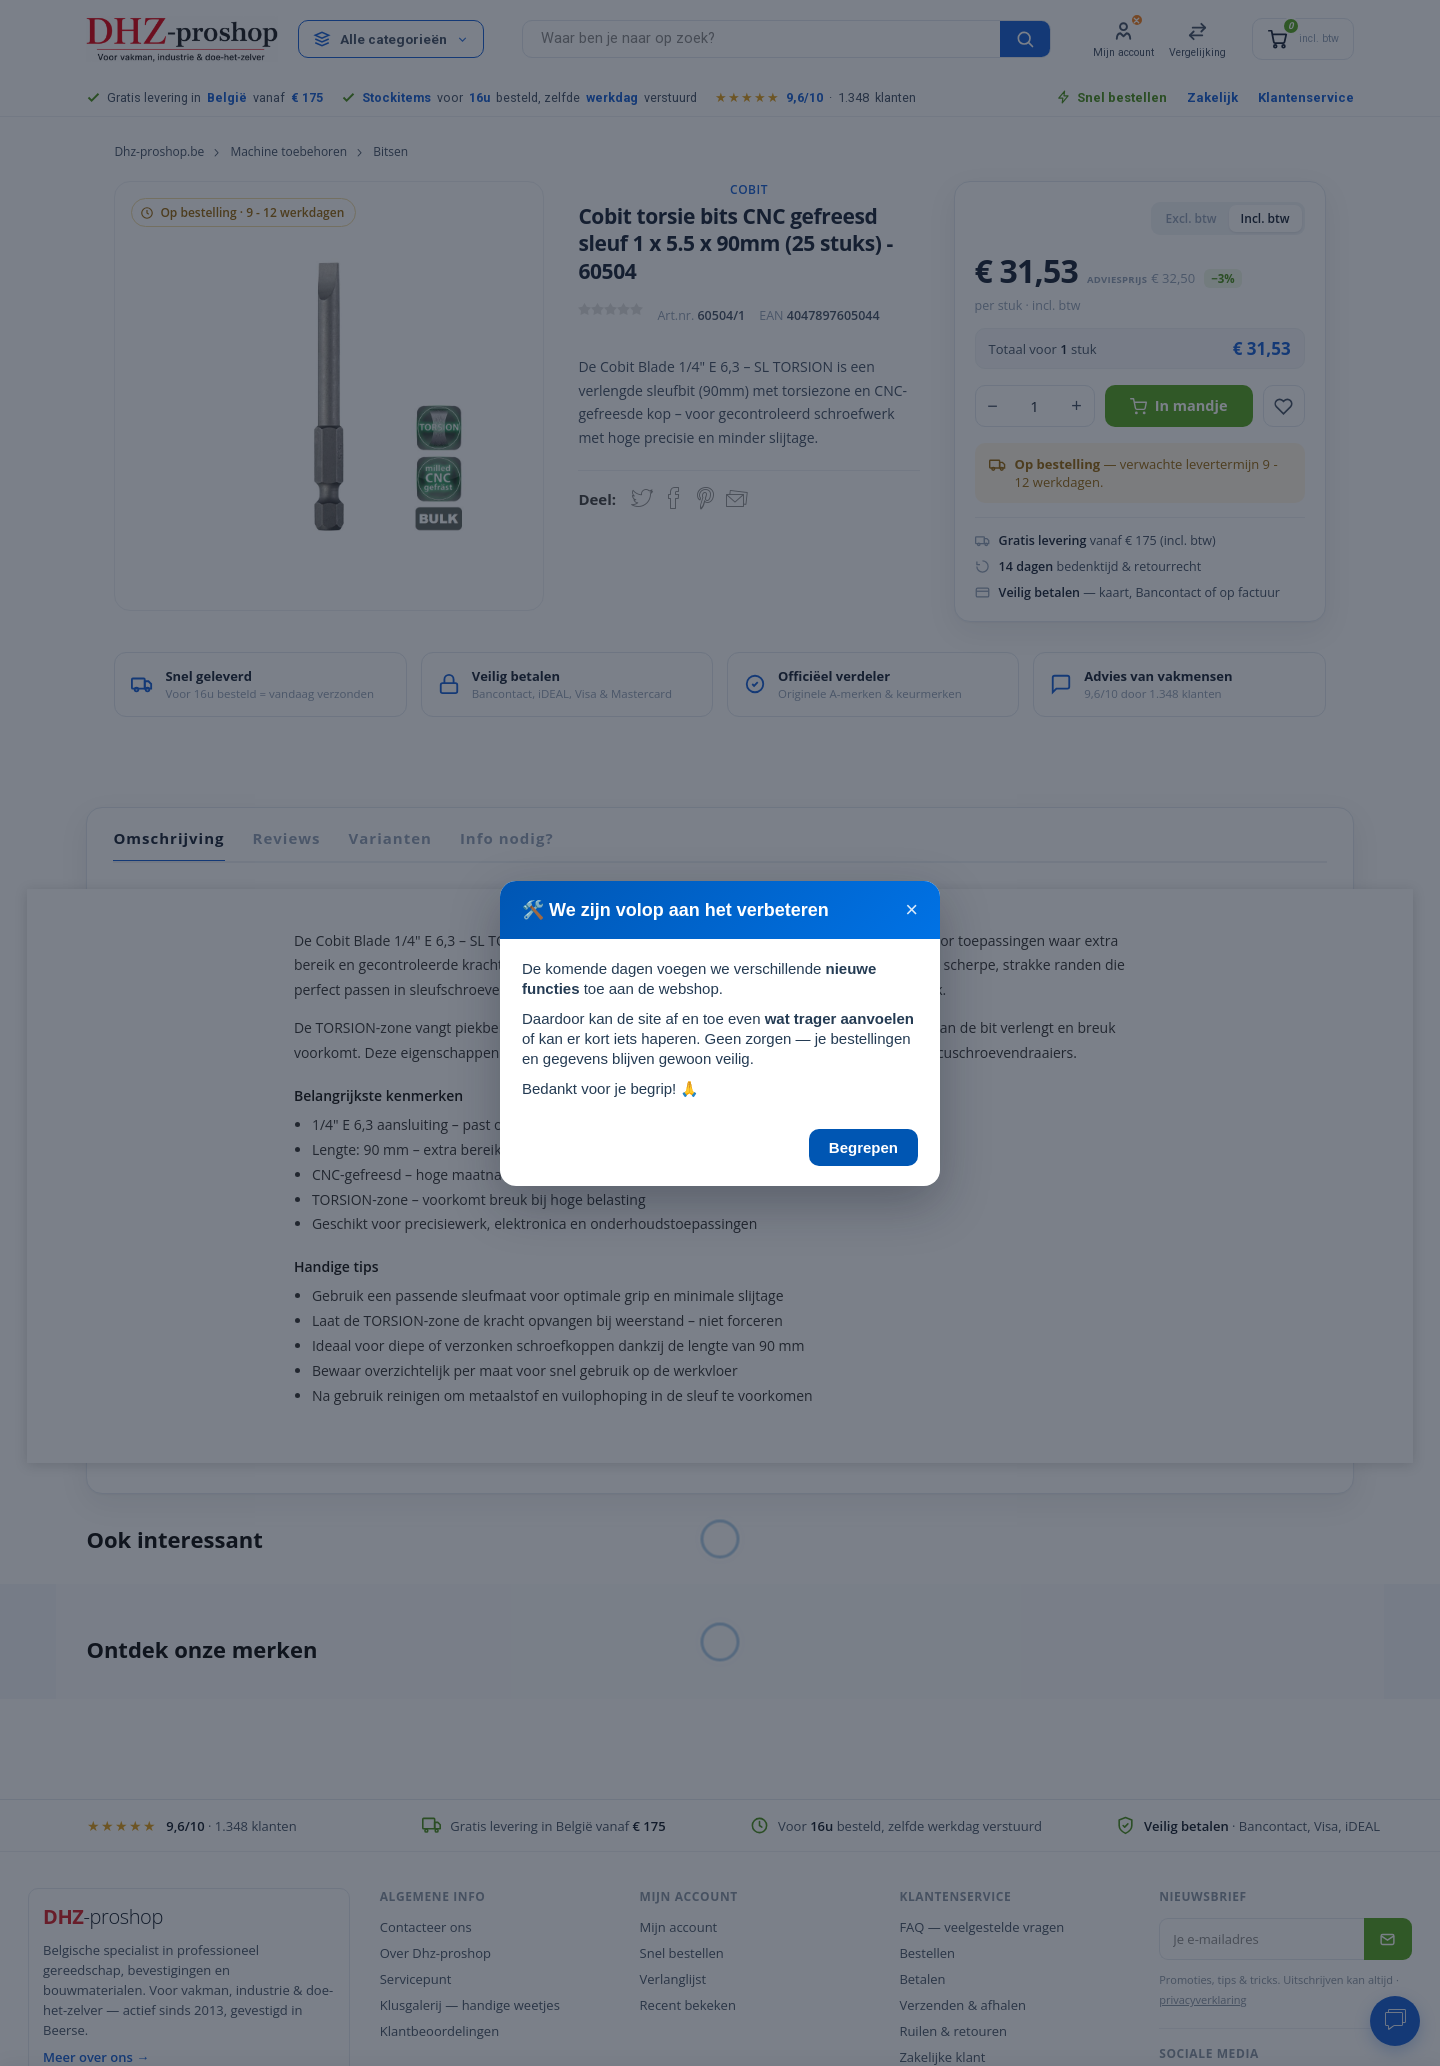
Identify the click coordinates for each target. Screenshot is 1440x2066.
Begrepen (863, 1147)
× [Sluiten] (911, 910)
